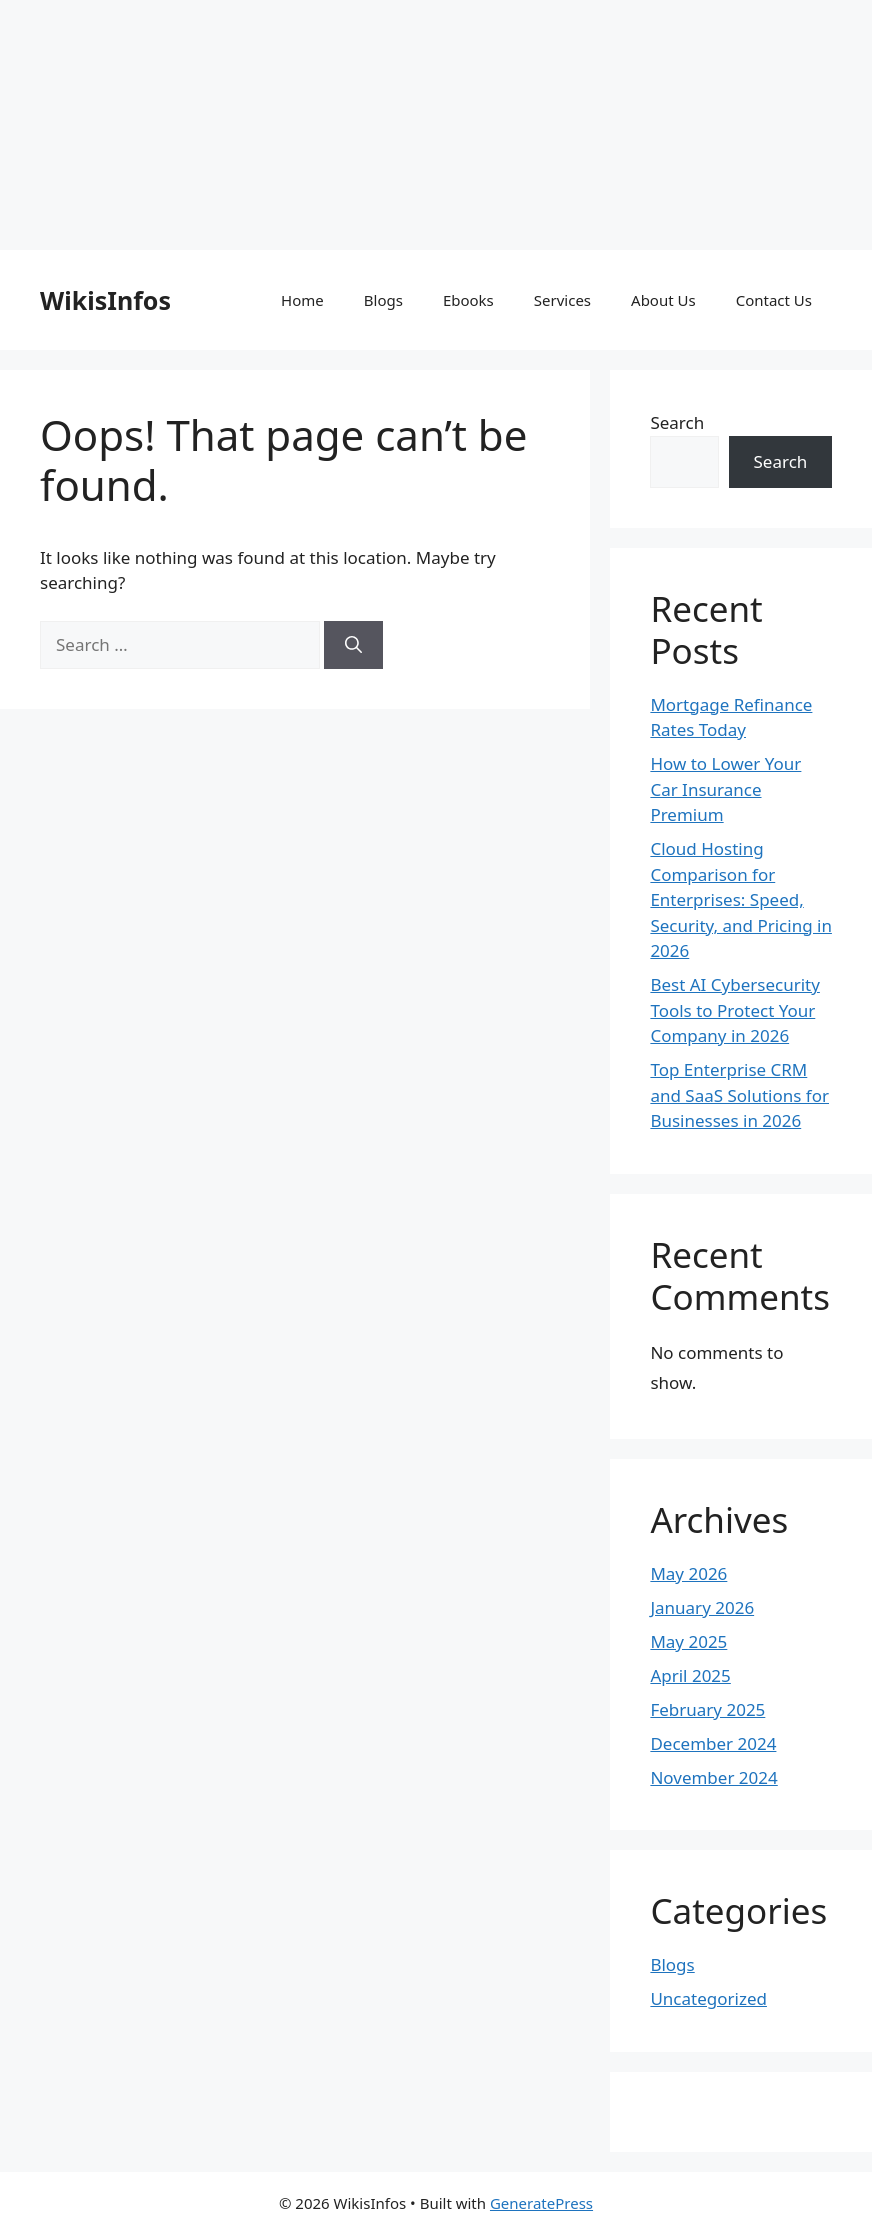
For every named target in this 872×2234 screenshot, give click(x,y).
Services (562, 300)
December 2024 (713, 1743)
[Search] (353, 645)
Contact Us (774, 300)
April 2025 (690, 1675)
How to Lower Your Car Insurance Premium (725, 789)
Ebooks (468, 300)
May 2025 (688, 1641)
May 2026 (688, 1573)
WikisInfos (105, 300)
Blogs (383, 300)
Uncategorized (708, 1998)
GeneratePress (541, 2203)
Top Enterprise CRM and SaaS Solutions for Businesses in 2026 (739, 1095)
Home (302, 300)
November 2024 (713, 1777)
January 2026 (702, 1607)
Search (677, 422)
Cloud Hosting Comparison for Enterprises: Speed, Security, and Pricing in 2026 (741, 899)
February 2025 (707, 1709)
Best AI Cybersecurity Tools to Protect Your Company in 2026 (734, 1010)
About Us (663, 300)
